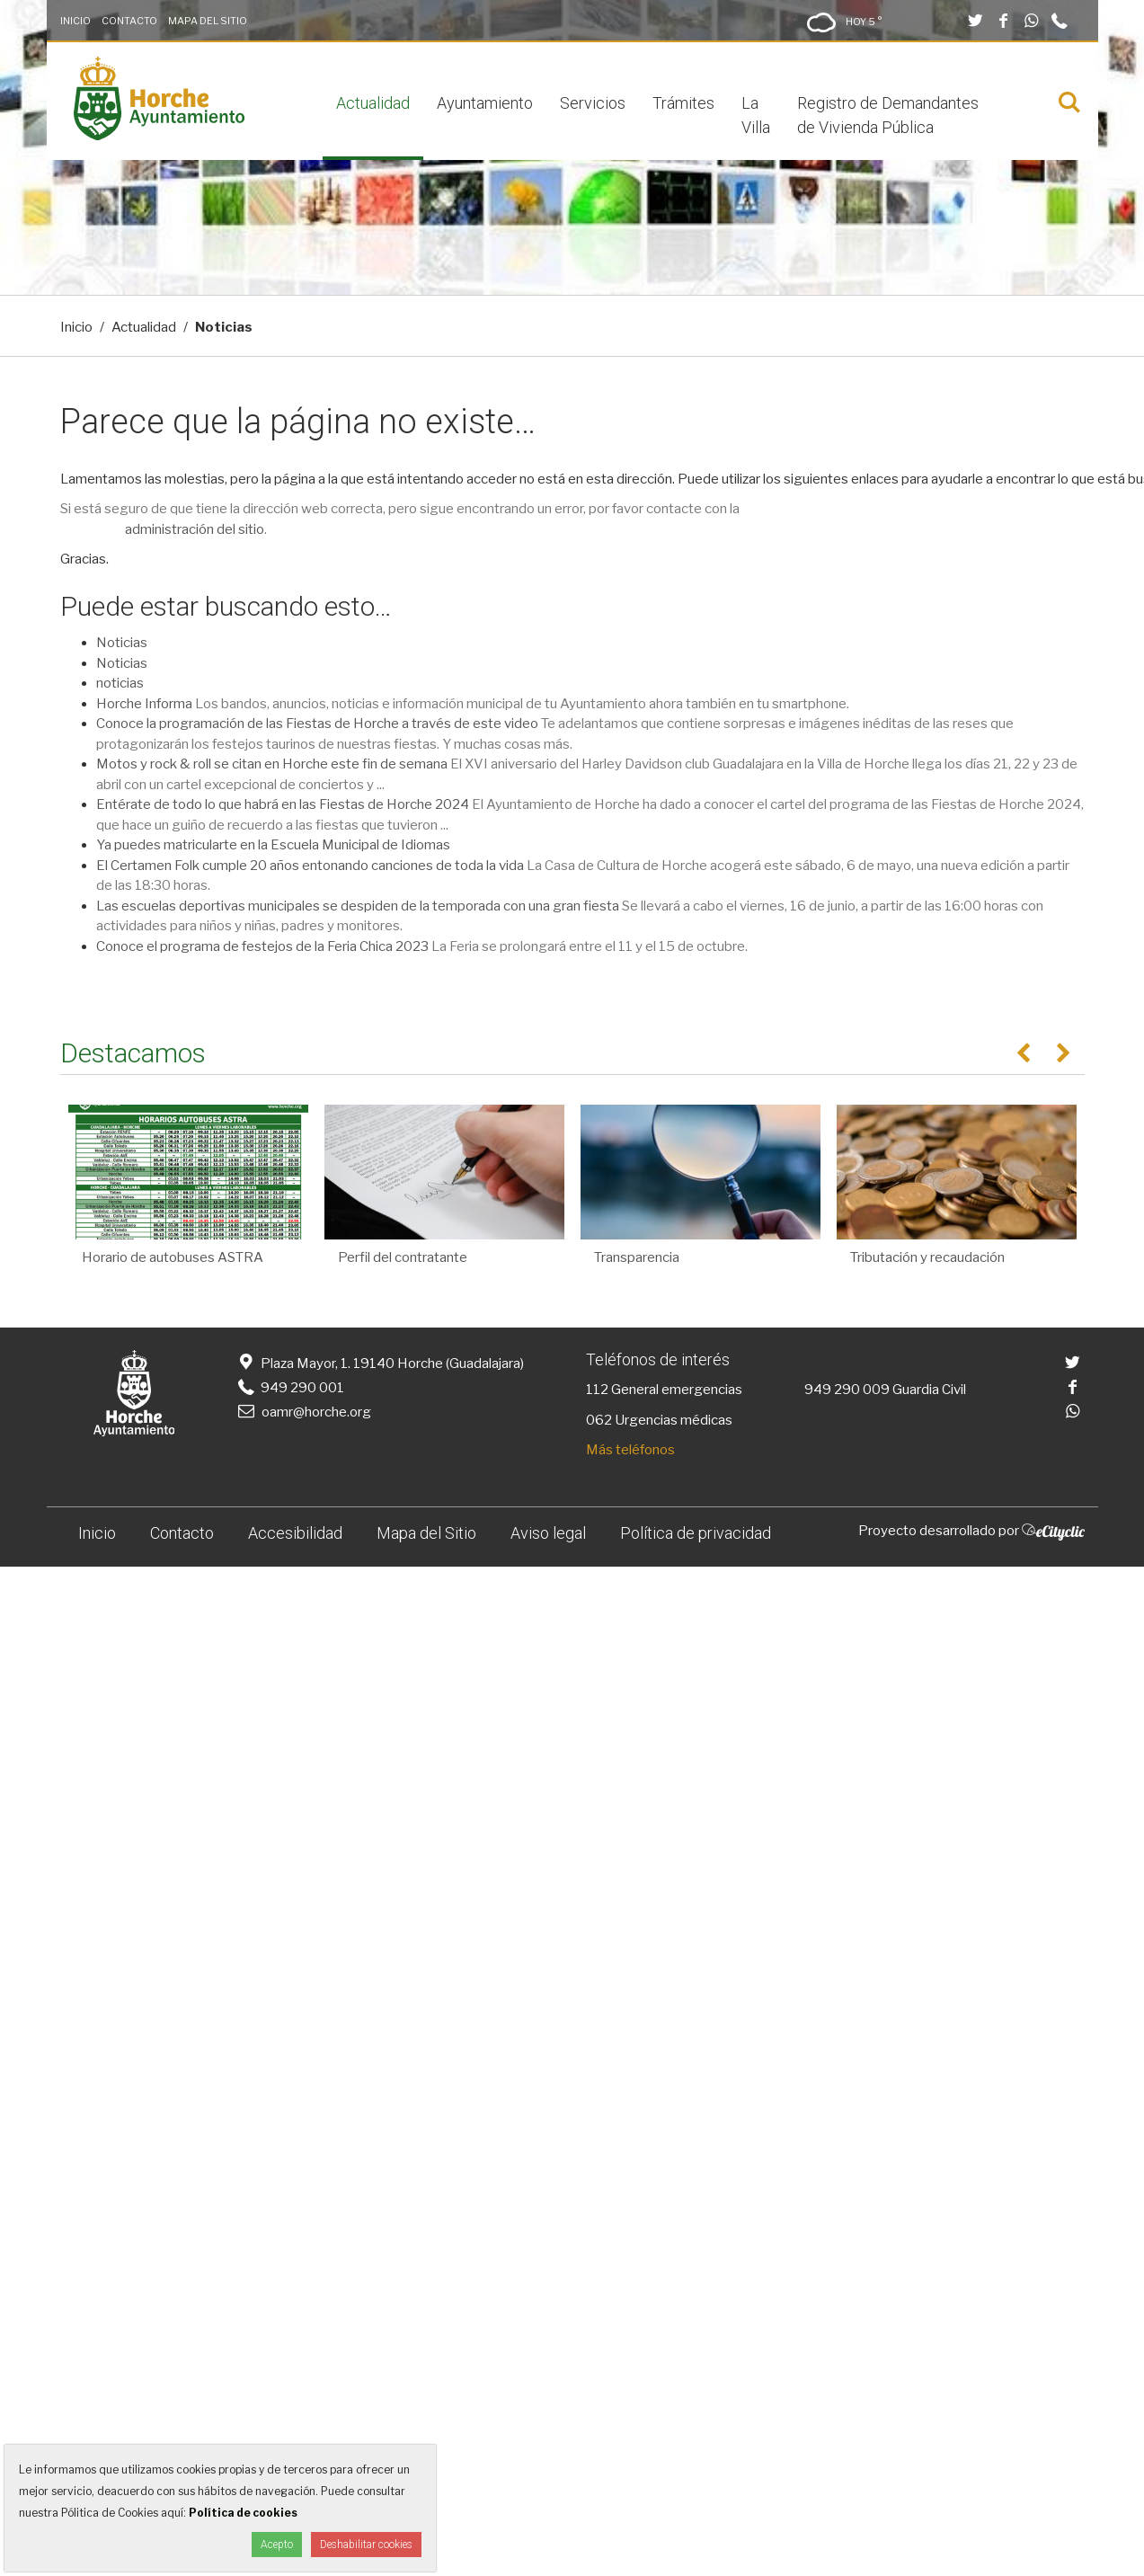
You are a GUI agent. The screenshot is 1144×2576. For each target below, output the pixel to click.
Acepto (277, 2544)
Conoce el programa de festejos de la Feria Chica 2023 (262, 946)
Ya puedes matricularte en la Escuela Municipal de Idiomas (273, 845)
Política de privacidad (695, 1532)
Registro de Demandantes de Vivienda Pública (888, 115)
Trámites (683, 102)
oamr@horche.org (303, 1412)
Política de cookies (243, 2512)
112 (597, 1389)
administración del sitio (194, 529)
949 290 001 (289, 1388)
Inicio (75, 20)
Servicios (592, 102)
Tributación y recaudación (927, 1257)
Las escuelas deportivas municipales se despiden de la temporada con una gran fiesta (357, 906)
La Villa (755, 115)
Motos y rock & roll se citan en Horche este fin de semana (272, 764)
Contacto (129, 20)
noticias (120, 683)
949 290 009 (847, 1389)
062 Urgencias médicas (659, 1420)
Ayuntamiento (485, 102)
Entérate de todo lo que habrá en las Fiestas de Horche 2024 (282, 804)
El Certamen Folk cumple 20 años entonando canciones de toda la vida (310, 865)
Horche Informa (144, 704)
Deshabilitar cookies (366, 2544)
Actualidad (373, 102)
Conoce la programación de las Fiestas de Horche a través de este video (317, 723)
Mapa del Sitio (207, 20)
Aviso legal (548, 1532)
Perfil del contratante (402, 1257)
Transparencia (636, 1257)
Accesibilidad (295, 1532)
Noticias (121, 643)
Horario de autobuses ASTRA (172, 1257)
